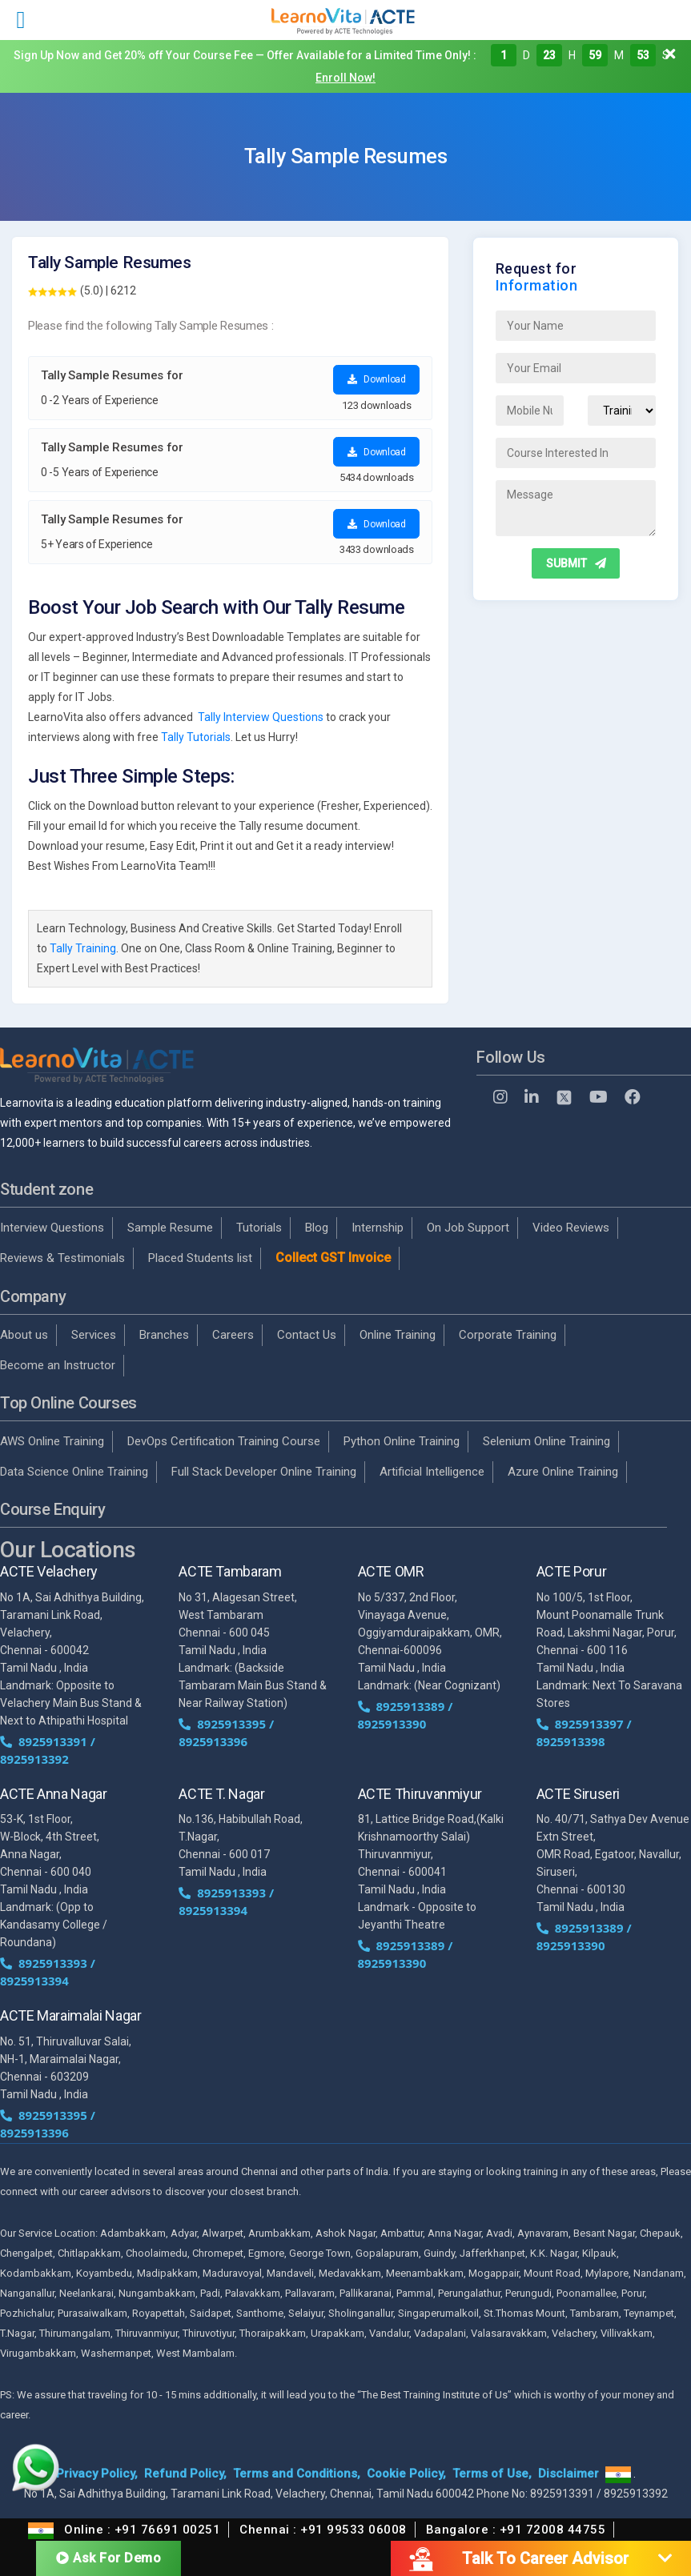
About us (24, 1335)
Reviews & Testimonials (62, 1258)
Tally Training (83, 948)
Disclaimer (568, 2473)
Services (93, 1335)
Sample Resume (170, 1227)
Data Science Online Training (74, 1471)
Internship (378, 1227)
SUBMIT (576, 563)
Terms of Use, (492, 2473)
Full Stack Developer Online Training (263, 1471)
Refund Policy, (185, 2473)
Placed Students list (200, 1258)
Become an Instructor (57, 1365)
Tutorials (259, 1227)
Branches (164, 1335)
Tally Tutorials (196, 737)
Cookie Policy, (406, 2473)
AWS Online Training (52, 1441)
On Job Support (468, 1227)
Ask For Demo (108, 2558)
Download (377, 379)
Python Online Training (401, 1441)
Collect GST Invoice (333, 1257)
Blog (316, 1227)
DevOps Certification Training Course (223, 1441)
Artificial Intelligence (432, 1471)
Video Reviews (570, 1227)
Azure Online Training (563, 1471)
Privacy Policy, (97, 2473)
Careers (233, 1335)
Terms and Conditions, (296, 2473)
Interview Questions (52, 1227)
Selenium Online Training (546, 1441)
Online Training (398, 1335)
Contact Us (306, 1335)
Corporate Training (507, 1335)
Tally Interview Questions (260, 717)
